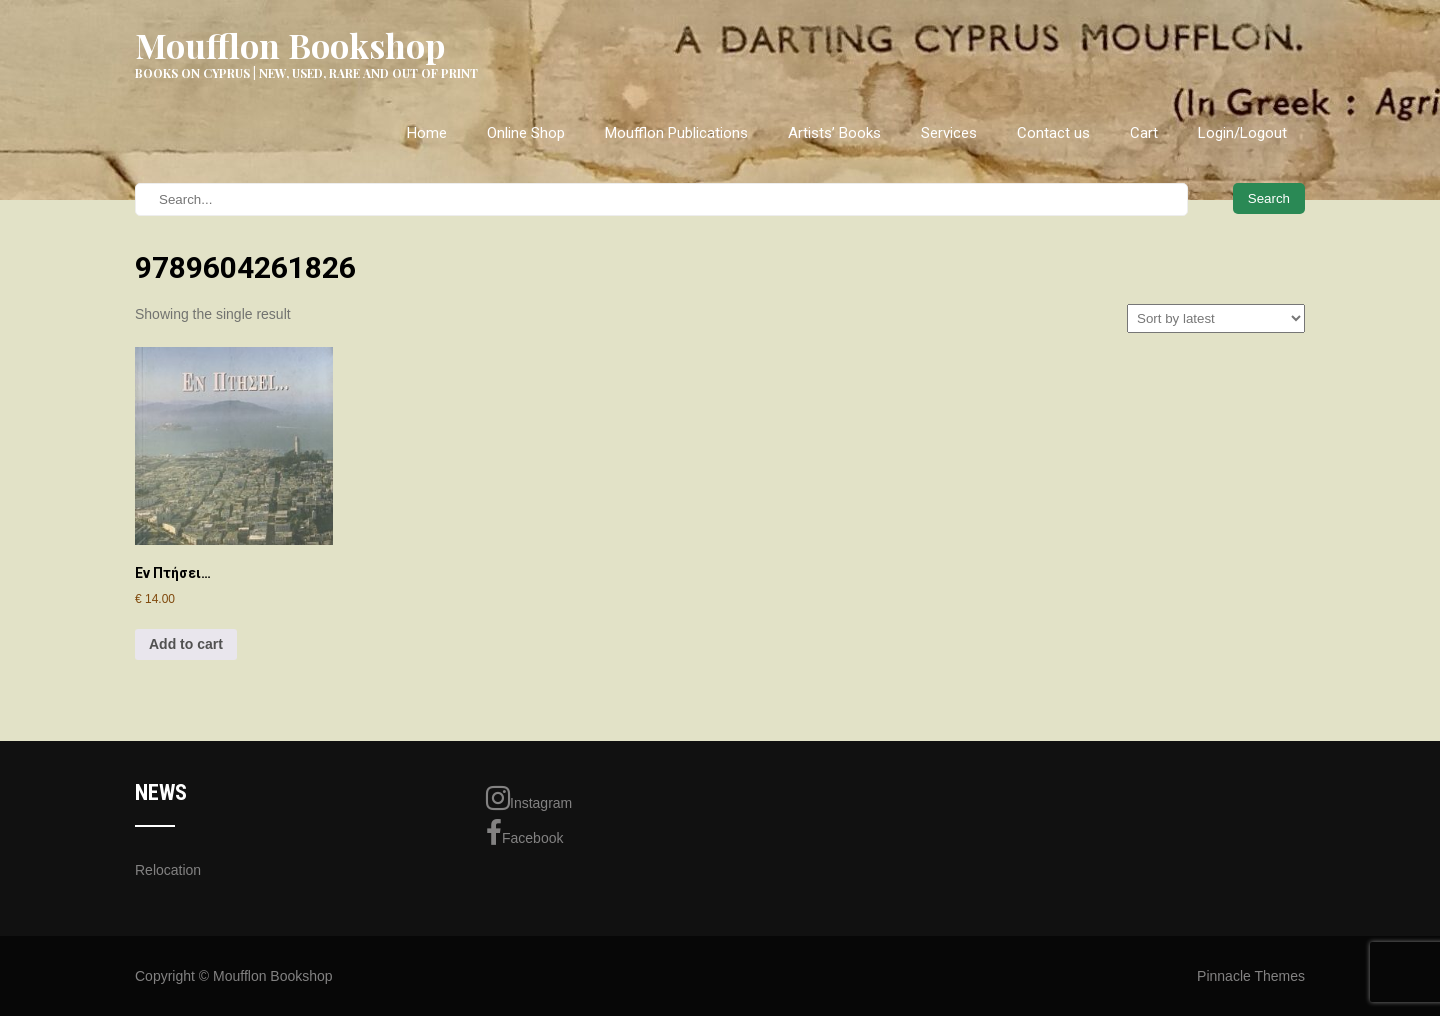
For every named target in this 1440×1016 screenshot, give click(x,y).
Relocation (168, 870)
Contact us (1053, 133)
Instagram (529, 798)
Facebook (524, 833)
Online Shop (526, 133)
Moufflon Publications (676, 133)
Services (949, 133)
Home (427, 133)
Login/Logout (1242, 133)
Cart (1144, 133)
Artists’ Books (834, 133)
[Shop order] (1216, 318)
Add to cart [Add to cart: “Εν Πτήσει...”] (186, 644)
